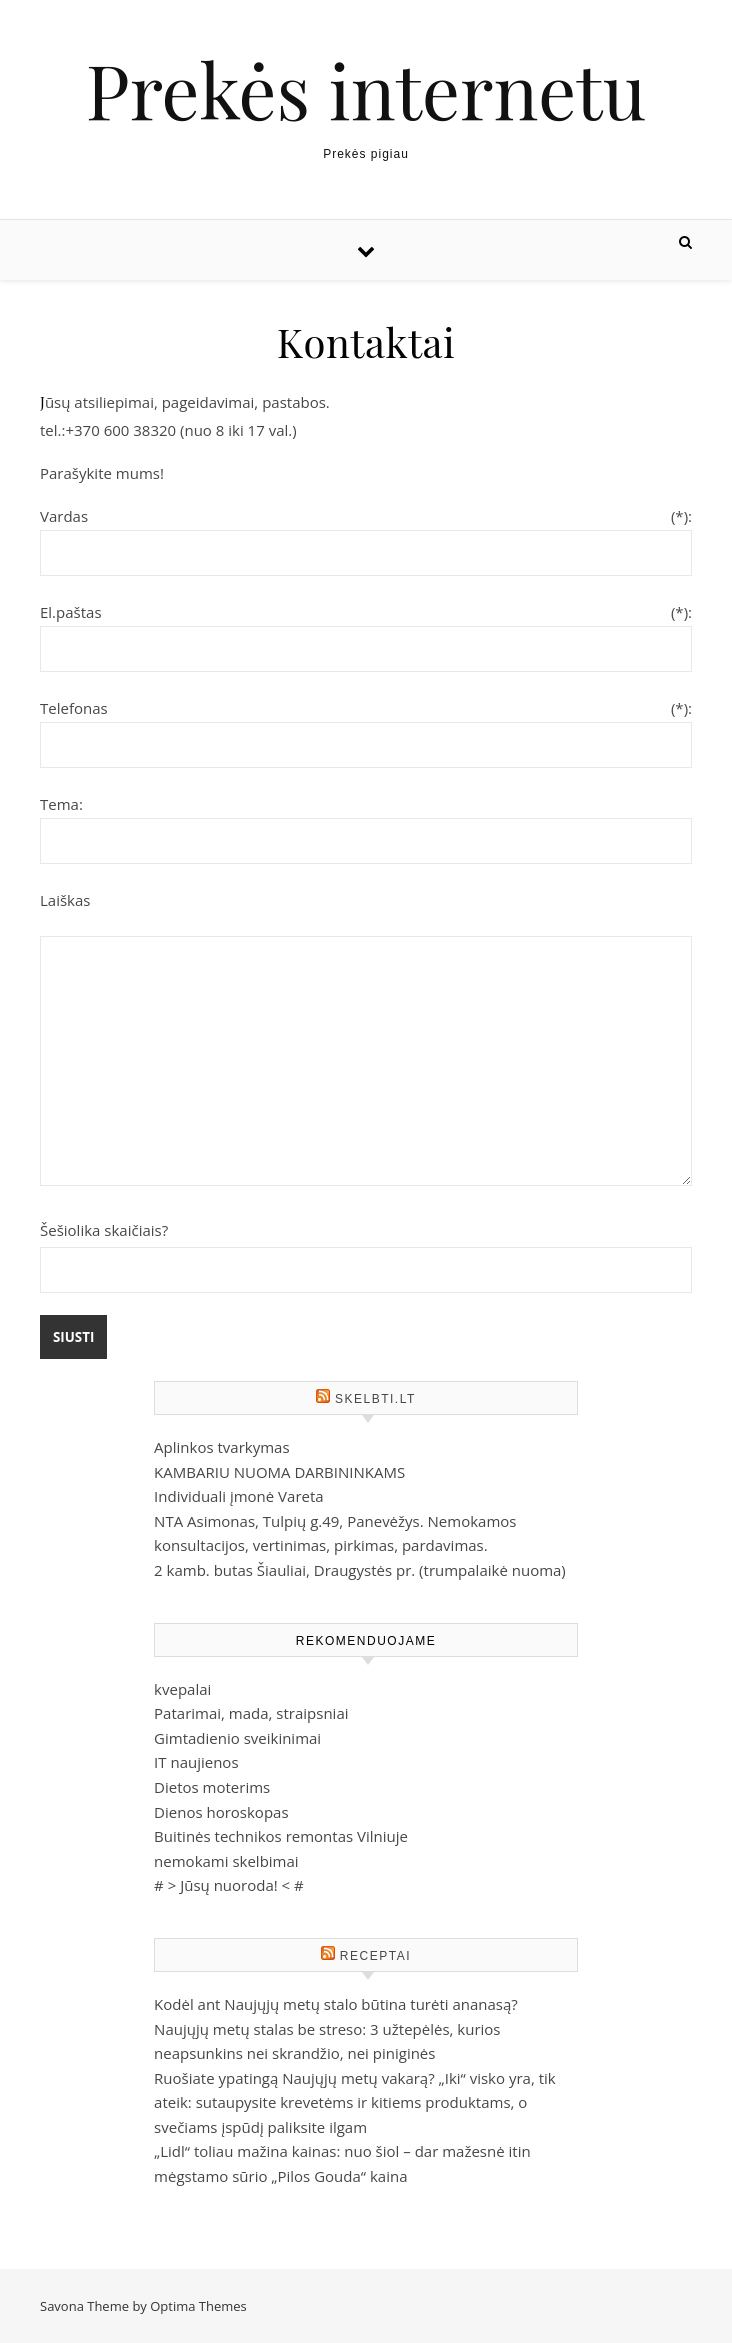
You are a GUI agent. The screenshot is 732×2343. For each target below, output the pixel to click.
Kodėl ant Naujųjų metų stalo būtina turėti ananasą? (336, 2004)
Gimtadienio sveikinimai (237, 1738)
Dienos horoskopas (221, 1812)
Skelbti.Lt (375, 1399)
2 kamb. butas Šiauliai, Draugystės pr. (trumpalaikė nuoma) (360, 1570)
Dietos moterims (212, 1787)
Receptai (375, 1956)
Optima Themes (198, 2306)
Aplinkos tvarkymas (221, 1447)
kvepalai (182, 1689)
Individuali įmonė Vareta (239, 1496)
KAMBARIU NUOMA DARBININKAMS (279, 1472)
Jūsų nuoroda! (229, 1885)
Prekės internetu (366, 89)
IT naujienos (196, 1762)
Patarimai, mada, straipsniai (251, 1713)
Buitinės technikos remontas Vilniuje (281, 1836)
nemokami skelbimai (226, 1861)
